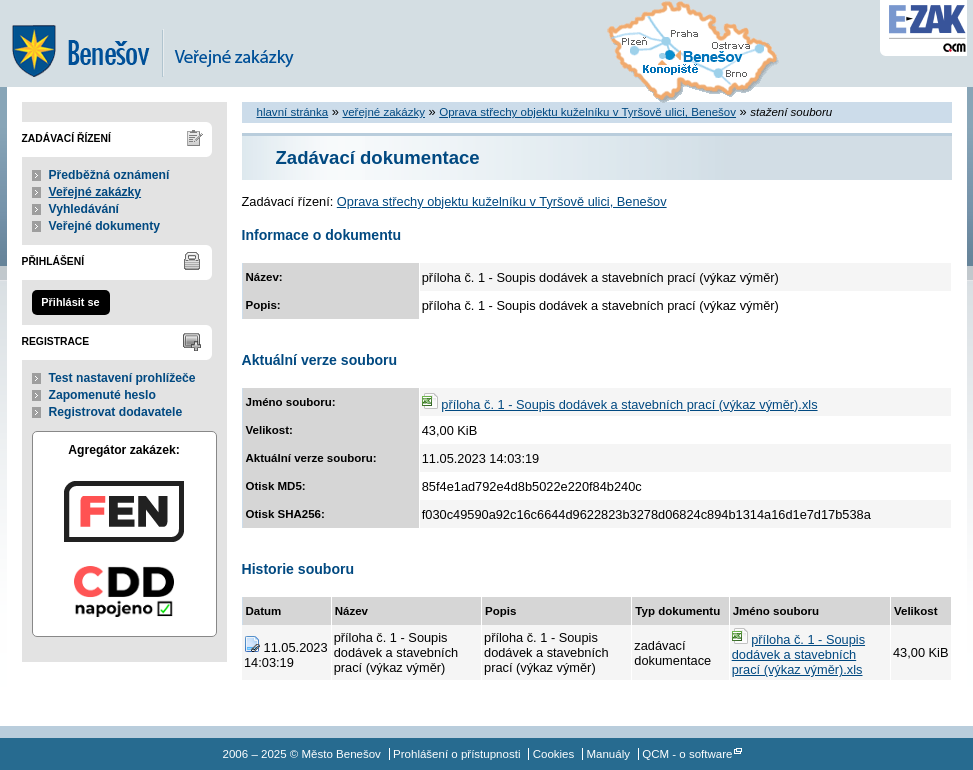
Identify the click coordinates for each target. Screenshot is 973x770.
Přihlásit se (70, 302)
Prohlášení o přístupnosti (456, 754)
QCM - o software (687, 754)
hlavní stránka (293, 112)
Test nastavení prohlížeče (122, 378)
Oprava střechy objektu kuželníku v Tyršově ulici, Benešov (587, 112)
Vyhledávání (84, 209)
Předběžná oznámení (109, 175)
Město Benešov (167, 43)
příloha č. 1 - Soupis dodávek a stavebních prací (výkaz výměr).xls (629, 404)
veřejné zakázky (383, 112)
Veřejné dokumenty (104, 226)
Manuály (608, 754)
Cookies (554, 754)
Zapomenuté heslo (102, 395)
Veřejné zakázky (95, 192)
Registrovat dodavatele (116, 412)
